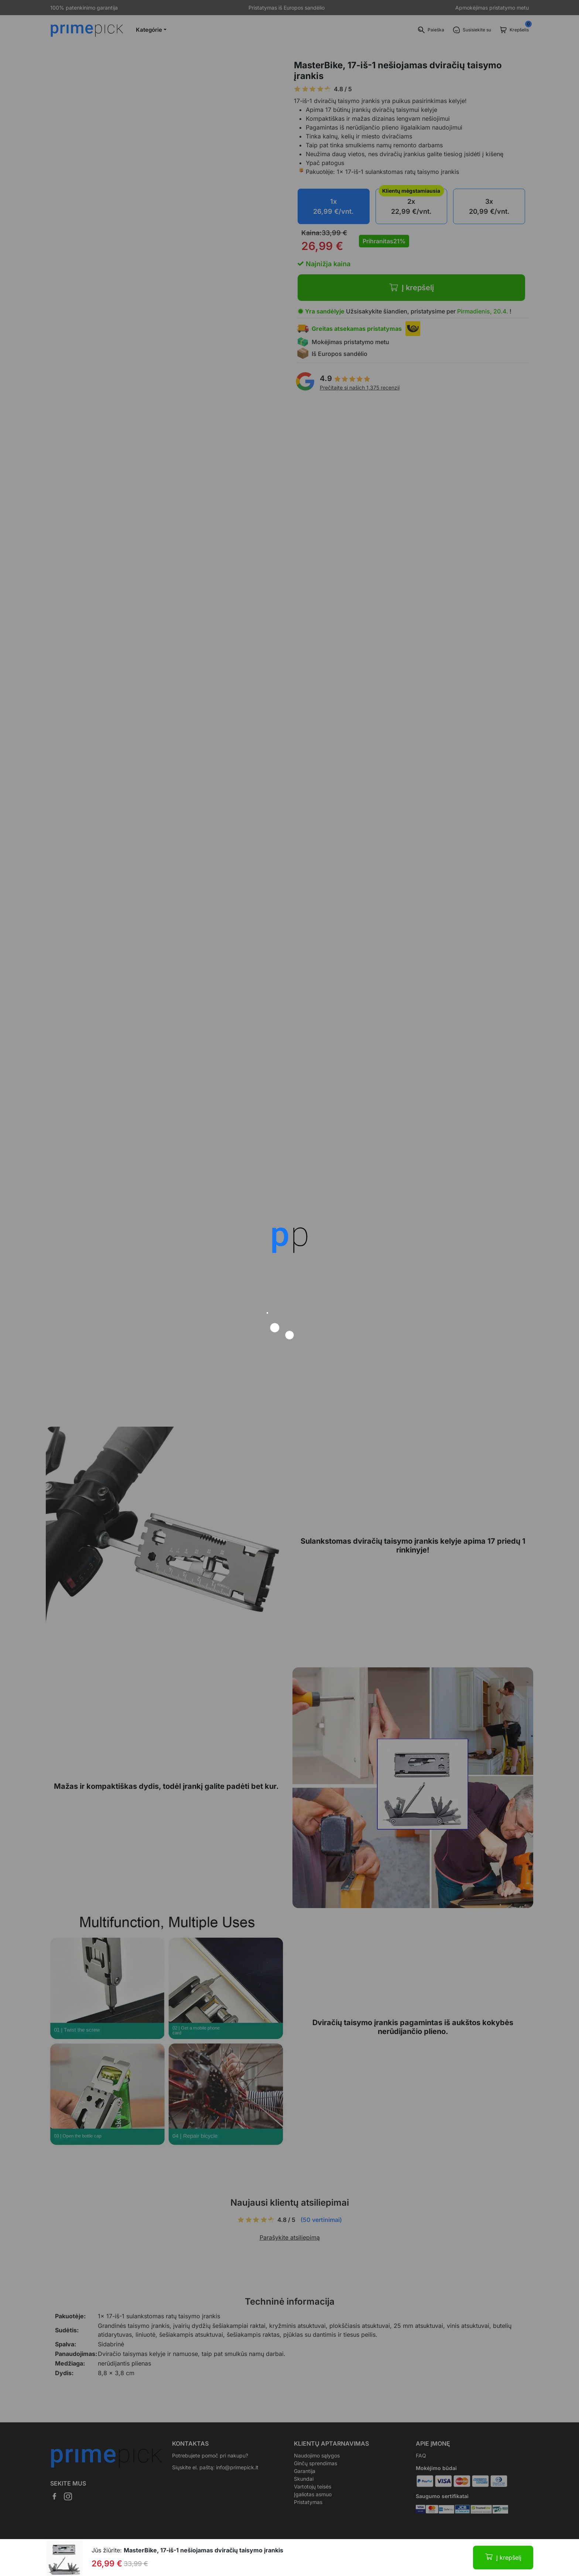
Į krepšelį (508, 2557)
